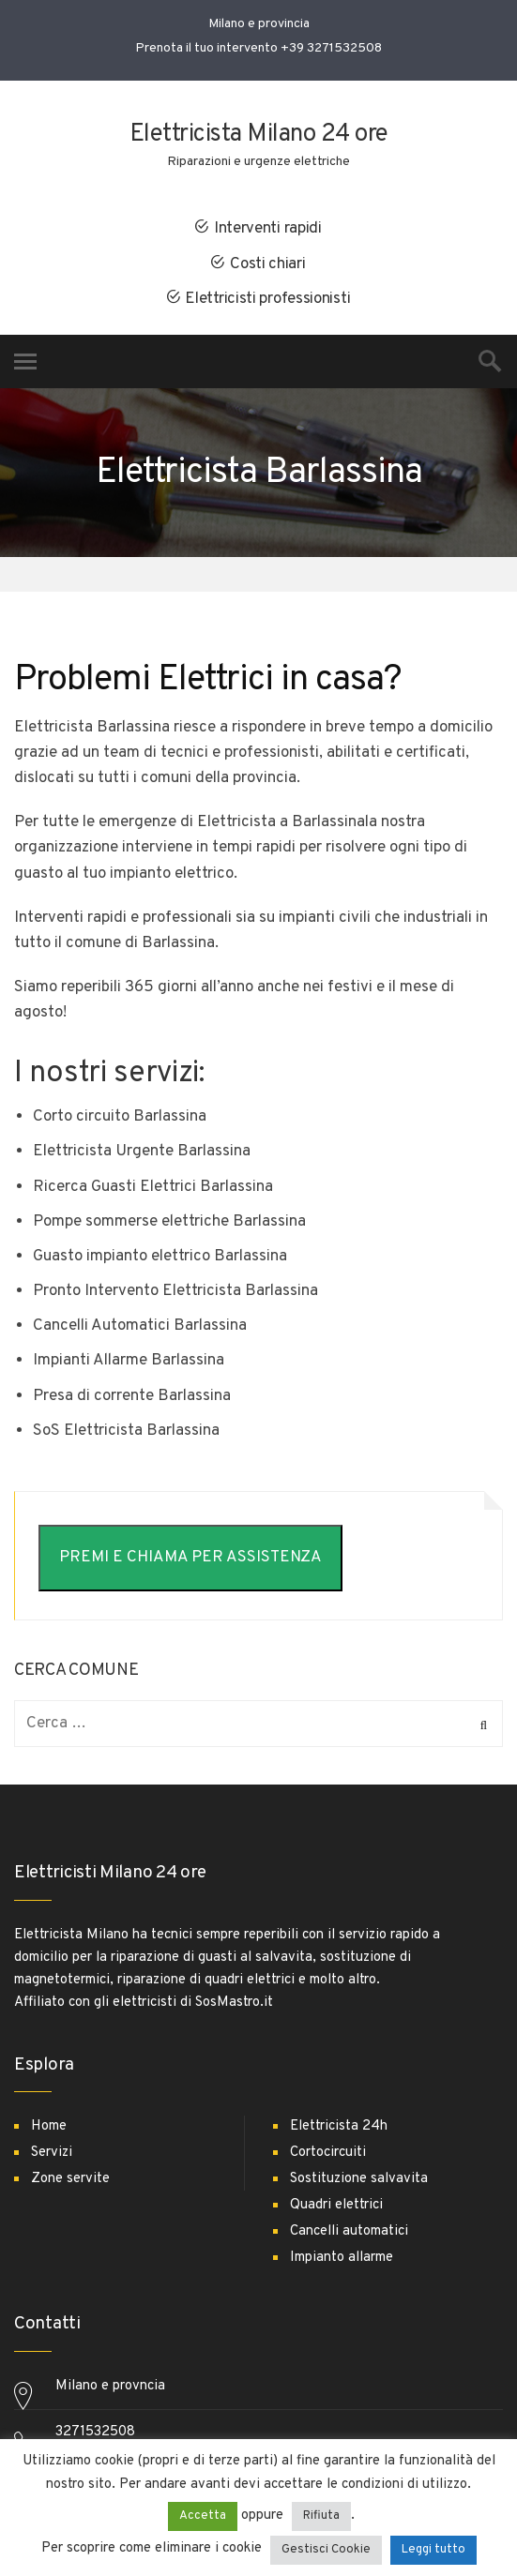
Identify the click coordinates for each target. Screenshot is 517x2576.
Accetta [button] (202, 2515)
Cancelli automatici (349, 2231)
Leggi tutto (433, 2549)
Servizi (51, 2153)
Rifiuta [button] (321, 2515)
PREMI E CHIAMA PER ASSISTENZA (190, 1557)
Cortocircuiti (328, 2153)
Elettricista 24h (339, 2126)
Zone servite (70, 2179)
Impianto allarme (341, 2258)
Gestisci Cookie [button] (326, 2549)
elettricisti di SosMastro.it (193, 2002)
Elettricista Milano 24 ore (258, 134)
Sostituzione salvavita (359, 2179)
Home (49, 2126)
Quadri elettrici (336, 2205)
